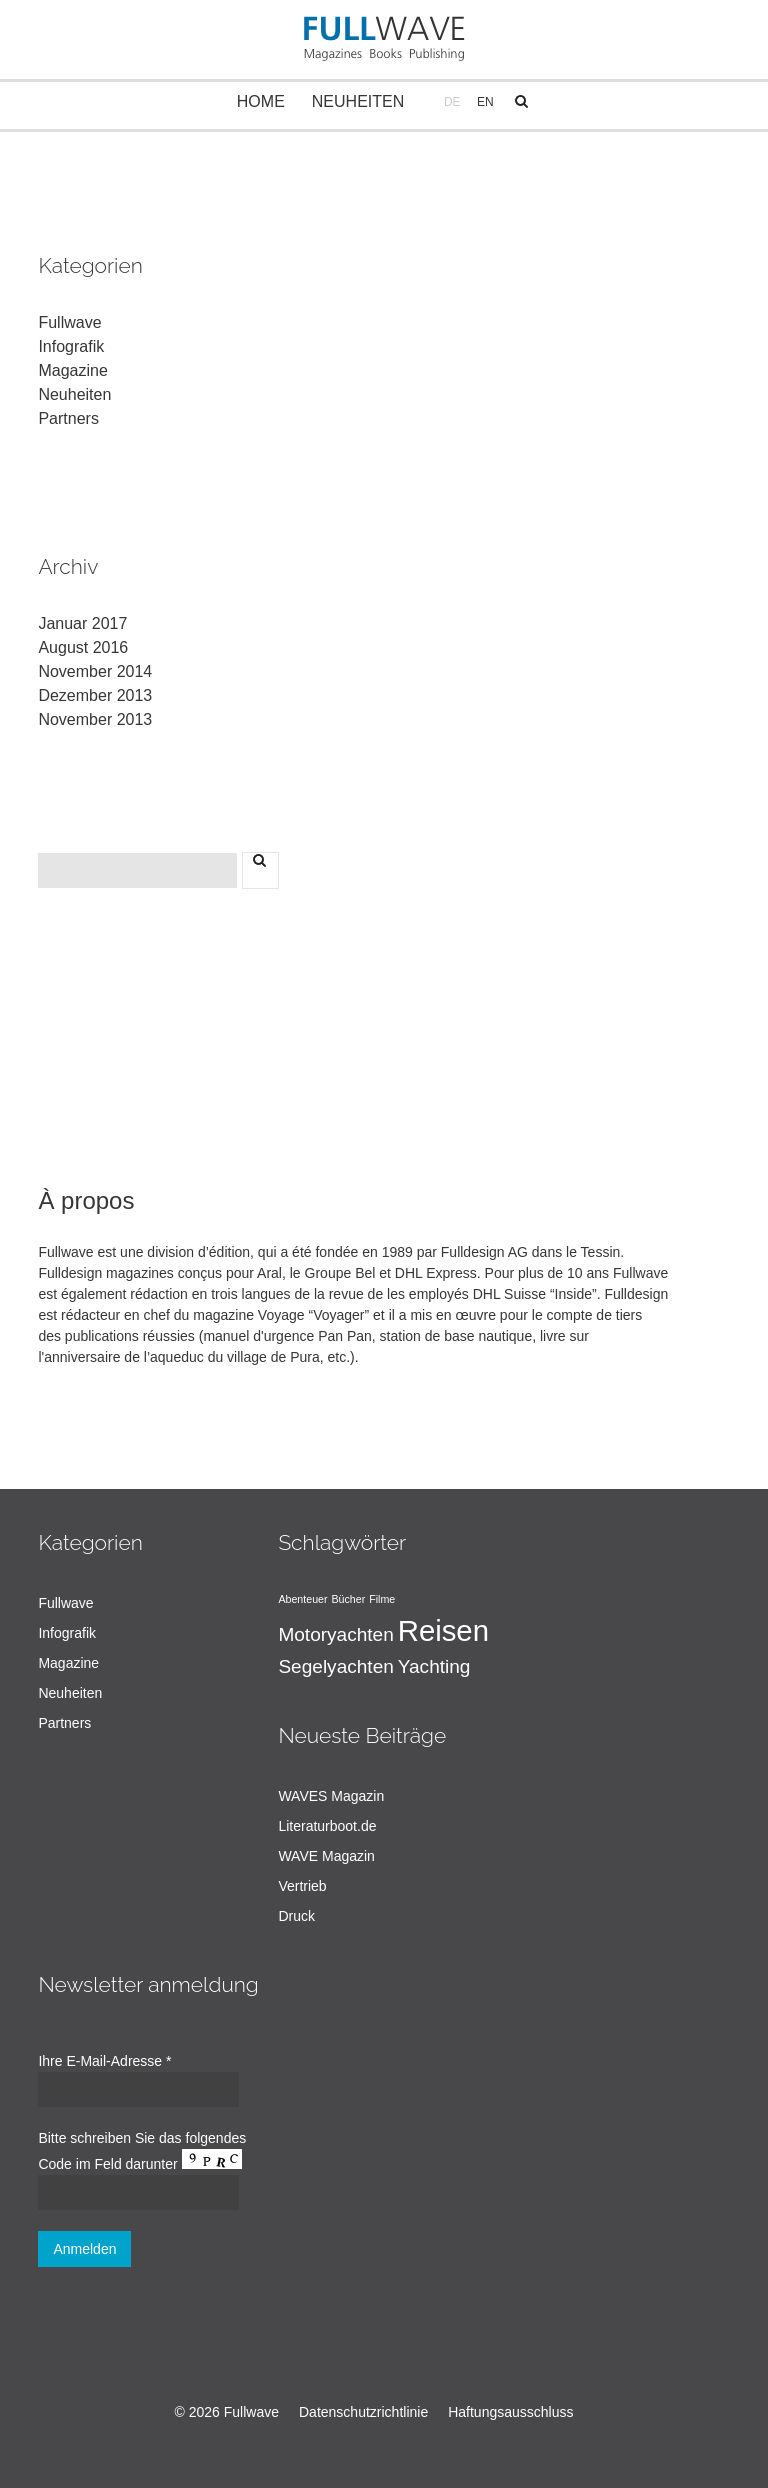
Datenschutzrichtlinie (363, 2412)
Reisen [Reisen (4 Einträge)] (443, 1630)
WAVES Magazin (331, 1796)
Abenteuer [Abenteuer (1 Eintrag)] (302, 1599)
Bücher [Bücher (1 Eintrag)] (348, 1599)
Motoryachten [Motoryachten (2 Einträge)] (335, 1634)
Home (261, 101)
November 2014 (95, 671)
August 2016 (83, 647)
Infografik (71, 346)
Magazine (72, 370)
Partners (68, 418)
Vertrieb (302, 1886)
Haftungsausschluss (510, 2412)
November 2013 (95, 719)
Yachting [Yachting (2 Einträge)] (434, 1666)
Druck (296, 1916)
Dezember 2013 (95, 695)
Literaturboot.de (327, 1826)
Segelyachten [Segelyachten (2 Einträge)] (335, 1666)
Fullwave (69, 322)
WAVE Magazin (326, 1856)
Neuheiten (358, 101)
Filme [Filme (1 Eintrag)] (382, 1599)
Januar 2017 (82, 623)
